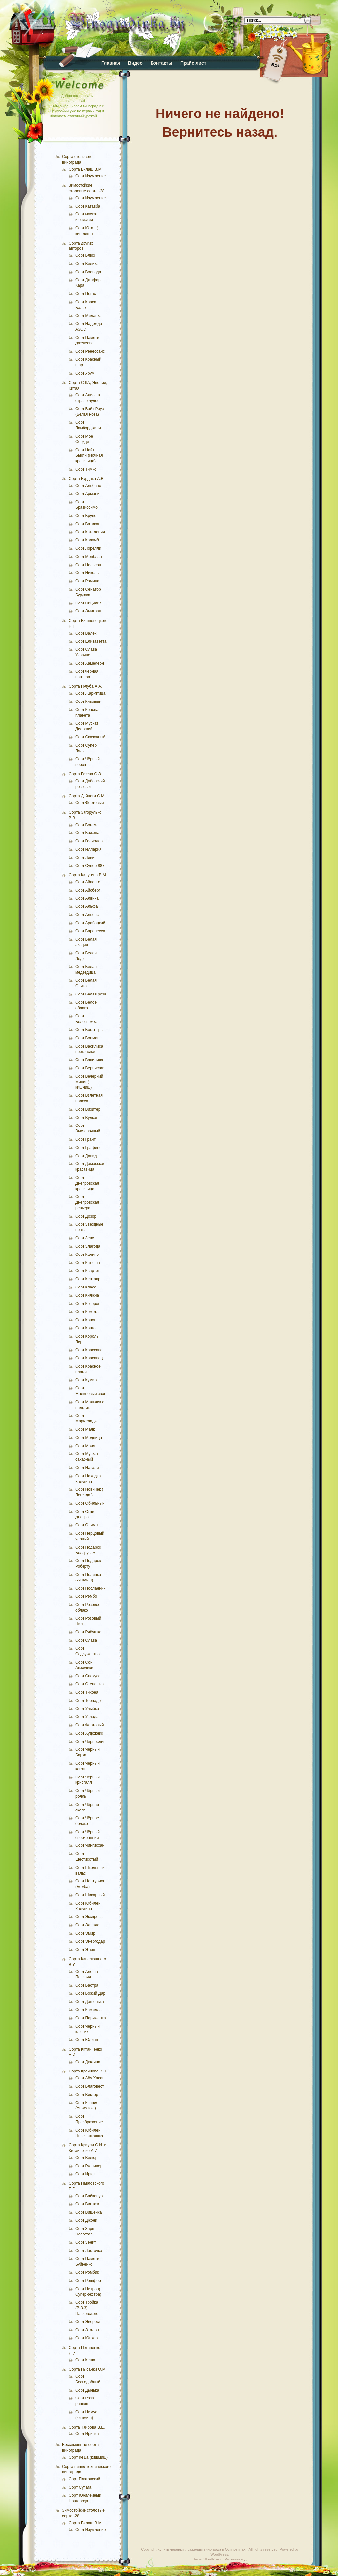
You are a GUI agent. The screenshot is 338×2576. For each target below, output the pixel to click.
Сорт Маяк (85, 1429)
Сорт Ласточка (88, 2250)
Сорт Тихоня (86, 1692)
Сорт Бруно (85, 515)
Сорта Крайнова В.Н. (88, 2071)
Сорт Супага (80, 2487)
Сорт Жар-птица (90, 693)
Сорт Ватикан (87, 524)
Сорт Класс (85, 1287)
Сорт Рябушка (88, 1632)
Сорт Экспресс (88, 1916)
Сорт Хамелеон (89, 663)
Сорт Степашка (89, 1684)
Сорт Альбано (88, 485)
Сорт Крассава (89, 1350)
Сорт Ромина (87, 581)
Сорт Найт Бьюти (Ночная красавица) (89, 456)
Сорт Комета (87, 1311)
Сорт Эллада (87, 1925)
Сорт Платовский (84, 2479)
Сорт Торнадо (88, 1700)
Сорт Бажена (87, 833)
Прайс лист (193, 63)
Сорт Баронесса (90, 931)
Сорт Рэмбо (86, 1596)
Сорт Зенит (85, 2242)
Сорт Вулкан (86, 1117)
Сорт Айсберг (87, 890)
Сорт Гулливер (88, 2166)
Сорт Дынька (87, 2390)
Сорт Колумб (87, 540)
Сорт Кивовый (88, 701)
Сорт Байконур (89, 2196)
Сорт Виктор (86, 2094)
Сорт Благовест (89, 2086)
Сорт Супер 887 (89, 866)
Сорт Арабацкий (90, 923)
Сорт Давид (86, 1156)
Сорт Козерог (87, 1303)
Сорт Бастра (86, 1985)
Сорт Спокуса (87, 1676)
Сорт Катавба (87, 206)
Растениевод (235, 2559)
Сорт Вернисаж (89, 1068)
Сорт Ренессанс (90, 351)
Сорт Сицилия (88, 603)
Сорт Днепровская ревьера (87, 1202)
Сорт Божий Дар (90, 1993)
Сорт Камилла (88, 2009)
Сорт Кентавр (87, 1279)
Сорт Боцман (87, 1038)
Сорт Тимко (85, 469)
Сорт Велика (87, 263)
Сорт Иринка (87, 2433)
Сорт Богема (87, 825)
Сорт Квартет (87, 1270)
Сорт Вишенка (88, 2212)
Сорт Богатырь (89, 1029)
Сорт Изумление (90, 176)
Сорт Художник (89, 1733)
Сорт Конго (85, 1328)
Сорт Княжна (87, 1295)
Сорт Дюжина (87, 2062)
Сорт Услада (87, 1716)
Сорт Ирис (85, 2174)
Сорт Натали (87, 1467)
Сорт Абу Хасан (90, 2078)
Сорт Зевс (84, 1238)
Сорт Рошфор (88, 2280)
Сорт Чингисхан (89, 1845)
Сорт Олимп (86, 1525)
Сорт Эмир (85, 1933)
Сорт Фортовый (89, 802)
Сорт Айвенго (87, 882)
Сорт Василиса (89, 1060)
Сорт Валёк (85, 633)
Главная (110, 63)
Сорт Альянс (87, 914)
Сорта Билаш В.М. (86, 169)
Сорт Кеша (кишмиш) (88, 2457)
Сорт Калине (87, 1254)
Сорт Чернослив (90, 1741)
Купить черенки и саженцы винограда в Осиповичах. (201, 2549)
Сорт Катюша (87, 1262)
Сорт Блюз (85, 255)
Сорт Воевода (88, 272)
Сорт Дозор (85, 1216)
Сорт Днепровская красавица (87, 1183)
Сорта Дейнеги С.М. (87, 796)
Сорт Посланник (90, 1588)
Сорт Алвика (87, 898)
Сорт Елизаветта (91, 641)
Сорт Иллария (88, 849)
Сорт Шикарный (90, 1895)
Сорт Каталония (90, 532)
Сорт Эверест (88, 2321)
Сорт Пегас (85, 293)
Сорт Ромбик (87, 2272)
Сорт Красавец (89, 1358)
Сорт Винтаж (87, 2204)
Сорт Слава (86, 1640)
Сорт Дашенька (89, 2001)
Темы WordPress (207, 2559)
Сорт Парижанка (90, 2018)
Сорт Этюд (85, 1949)
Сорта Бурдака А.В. (87, 478)
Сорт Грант (85, 1139)
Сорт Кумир (86, 1380)
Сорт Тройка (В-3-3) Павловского (86, 2308)
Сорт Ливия (86, 857)
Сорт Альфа (86, 906)
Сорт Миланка (88, 315)
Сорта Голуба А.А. (85, 686)
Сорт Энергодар (90, 1941)
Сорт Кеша (85, 2360)
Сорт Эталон (87, 2330)
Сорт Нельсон (88, 565)
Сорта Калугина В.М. (88, 875)
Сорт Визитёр (87, 1109)
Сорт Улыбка (87, 1708)
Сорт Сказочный (90, 737)
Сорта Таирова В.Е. (87, 2427)
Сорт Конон (85, 1320)
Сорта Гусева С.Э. (85, 774)
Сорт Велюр (86, 2157)
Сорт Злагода (87, 1246)
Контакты (161, 63)
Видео (135, 63)
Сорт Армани (87, 493)
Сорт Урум (84, 373)
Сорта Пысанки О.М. (88, 2369)
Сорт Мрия (85, 1446)
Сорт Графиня (88, 1147)
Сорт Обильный (90, 1503)
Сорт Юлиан (86, 2040)
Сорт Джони (86, 2220)
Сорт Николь (87, 573)
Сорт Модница (88, 1437)
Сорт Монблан (88, 556)
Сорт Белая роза (90, 994)
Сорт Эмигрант (89, 611)
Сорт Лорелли (88, 548)
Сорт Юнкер (86, 2338)
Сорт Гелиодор (89, 841)
